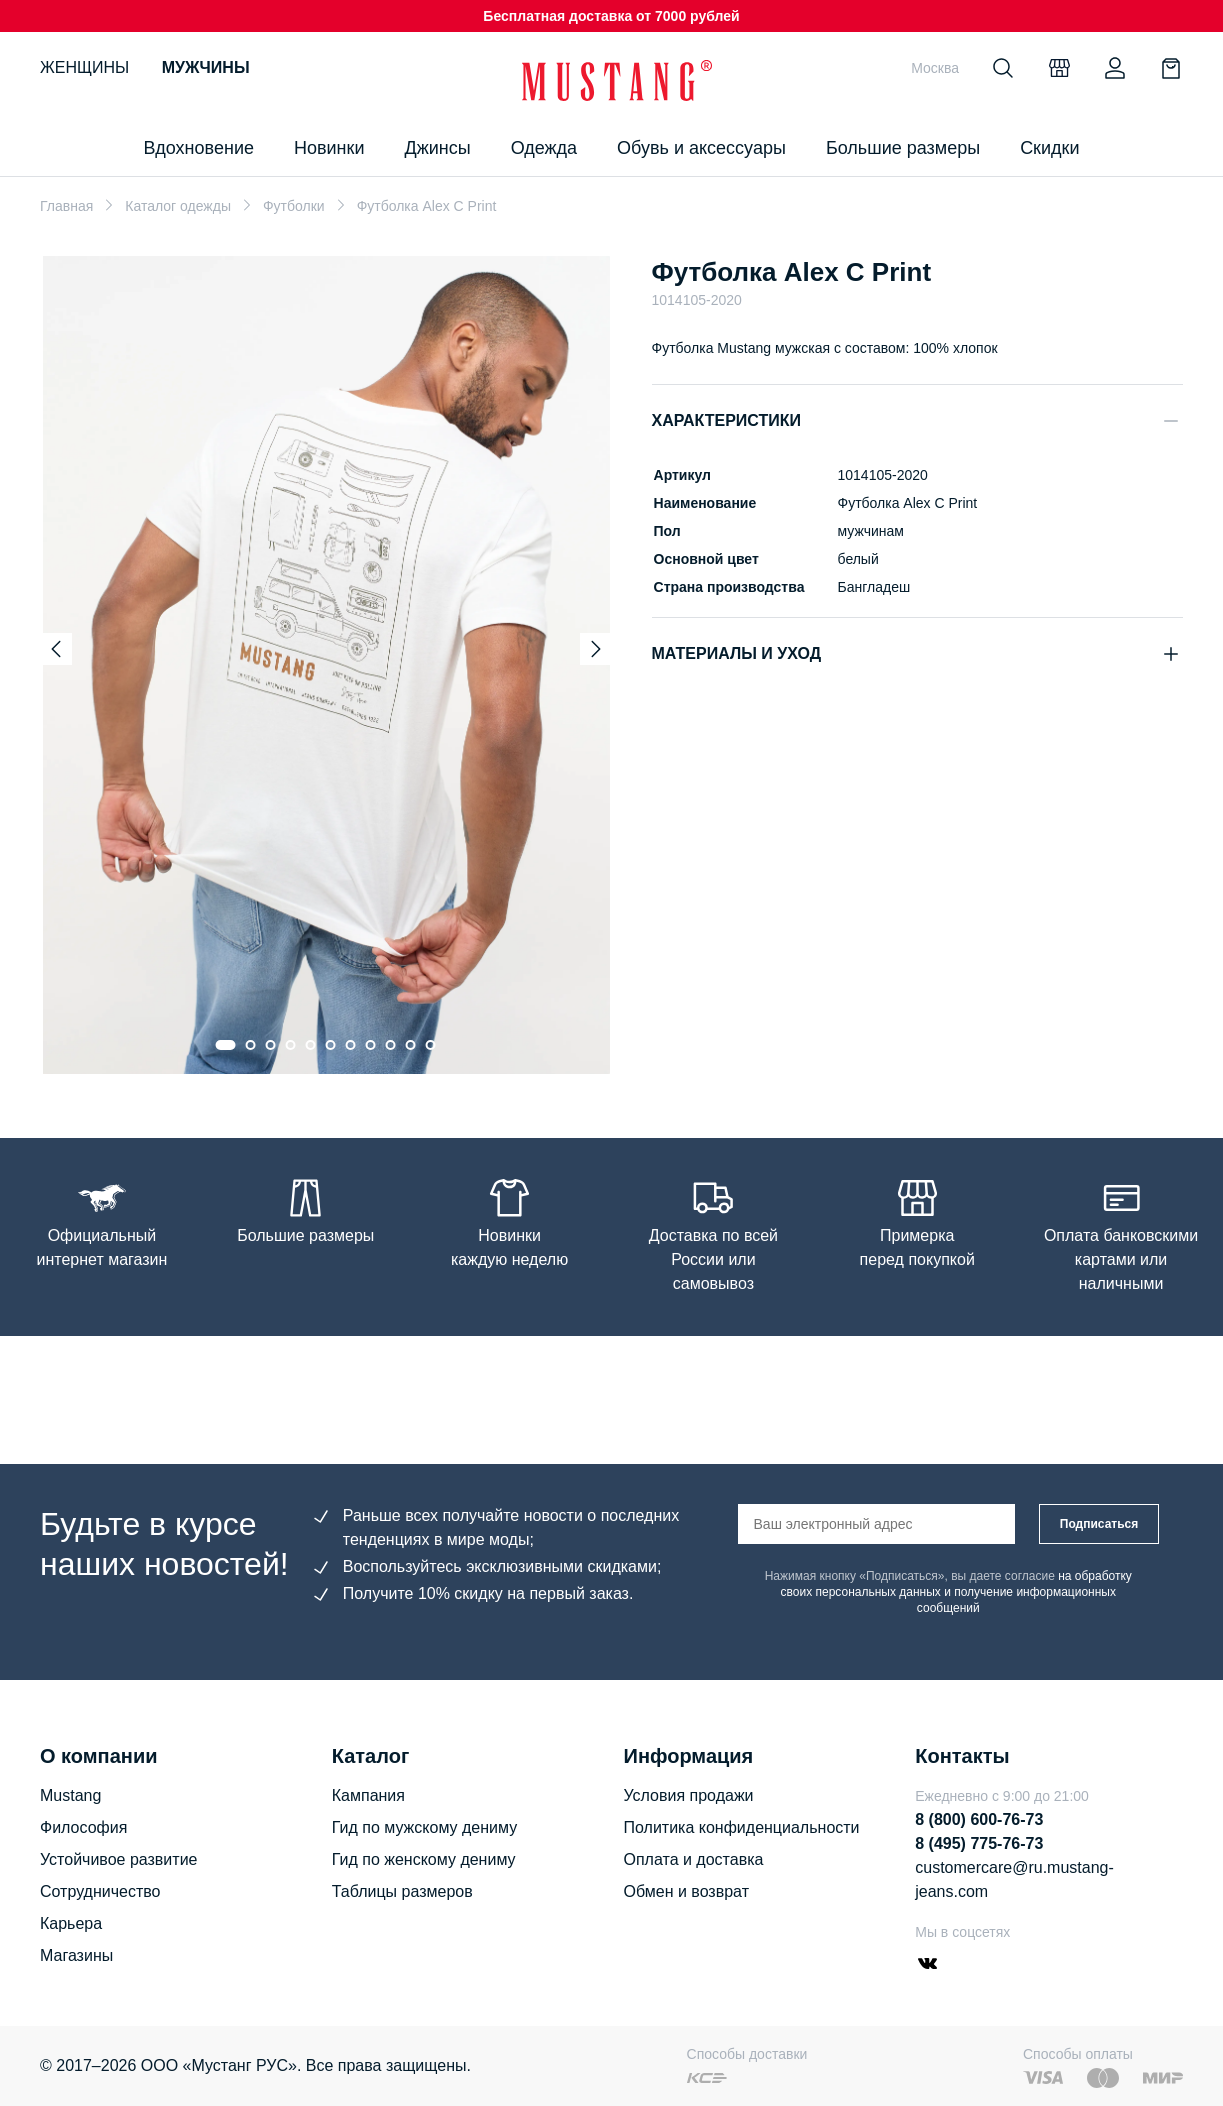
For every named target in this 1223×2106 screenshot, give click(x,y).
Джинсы (437, 148)
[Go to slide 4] (291, 1045)
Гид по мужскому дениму (424, 1827)
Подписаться (1099, 1524)
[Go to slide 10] (411, 1045)
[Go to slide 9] (391, 1045)
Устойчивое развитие (118, 1859)
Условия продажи (689, 1795)
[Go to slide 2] (251, 1045)
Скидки (1049, 148)
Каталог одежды (178, 206)
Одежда (544, 148)
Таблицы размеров (402, 1891)
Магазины (76, 1955)
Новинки (329, 148)
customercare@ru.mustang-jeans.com (1014, 1879)
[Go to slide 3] (271, 1045)
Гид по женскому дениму (424, 1859)
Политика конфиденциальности (742, 1827)
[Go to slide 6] (331, 1045)
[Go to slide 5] (311, 1045)
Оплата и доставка (694, 1859)
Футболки (294, 206)
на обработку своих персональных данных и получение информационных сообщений (956, 1592)
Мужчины (206, 67)
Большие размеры (903, 148)
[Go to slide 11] (431, 1045)
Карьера (71, 1923)
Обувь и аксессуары (701, 148)
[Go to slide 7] (351, 1045)
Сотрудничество (100, 1891)
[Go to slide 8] (371, 1045)
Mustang (70, 1795)
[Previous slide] (56, 649)
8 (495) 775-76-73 (979, 1843)
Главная (66, 206)
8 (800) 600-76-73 (979, 1819)
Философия (83, 1827)
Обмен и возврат (686, 1891)
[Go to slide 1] (226, 1045)
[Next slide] (596, 649)
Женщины (84, 67)
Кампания (368, 1795)
